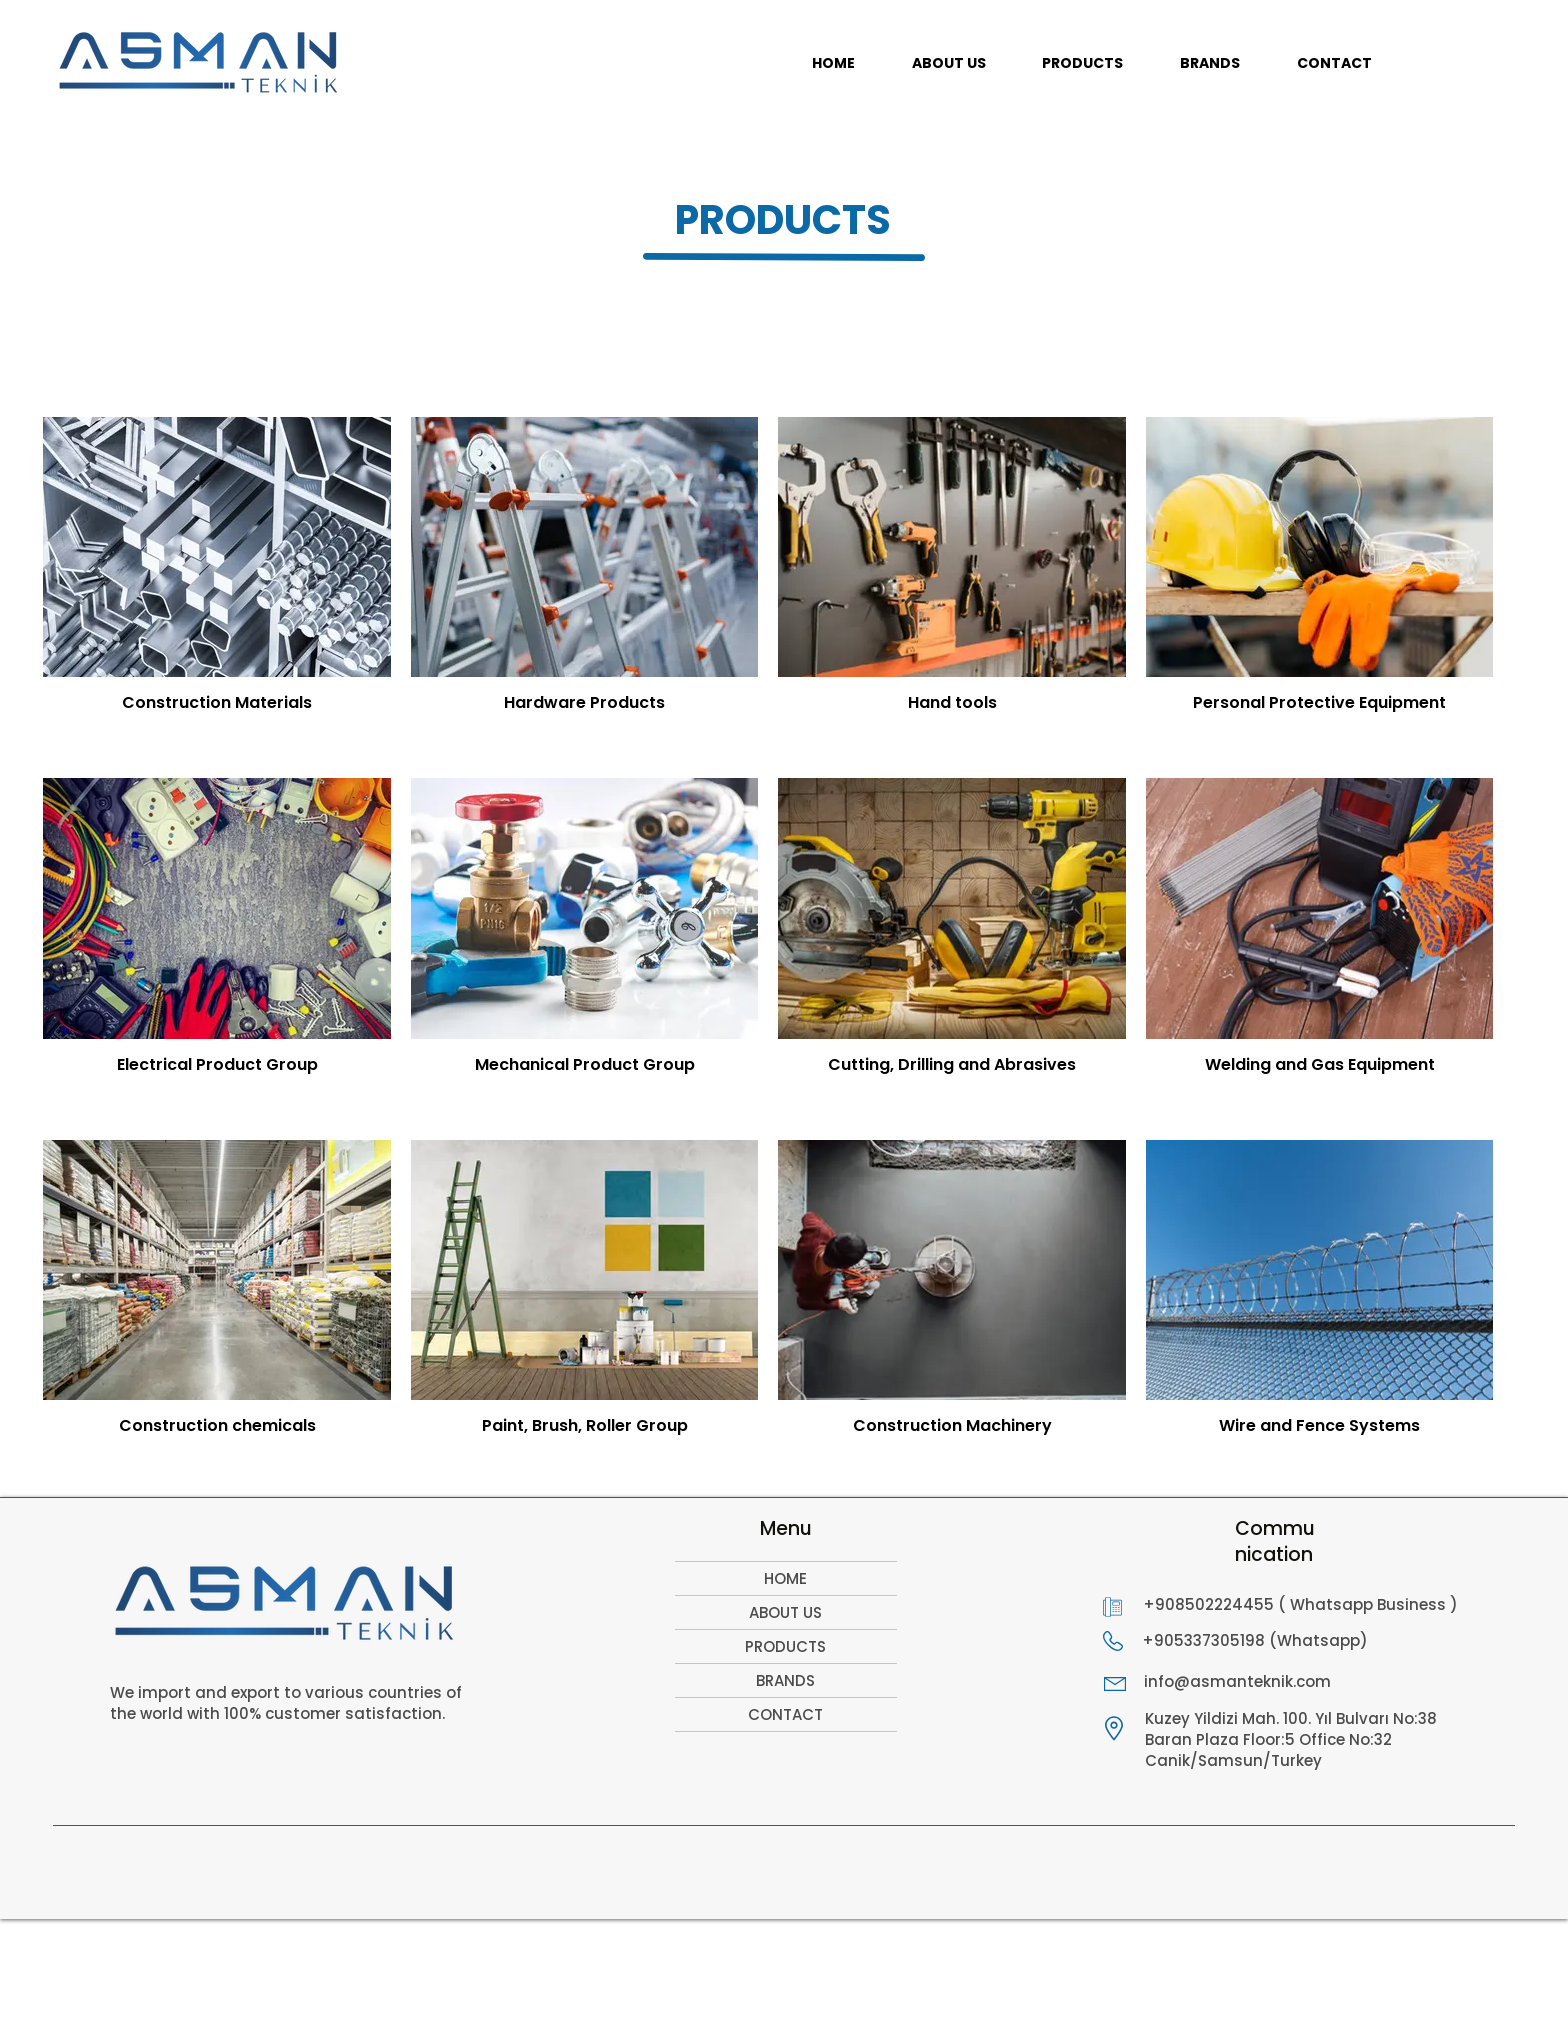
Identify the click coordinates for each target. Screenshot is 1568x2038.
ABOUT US (785, 1612)
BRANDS (785, 1680)
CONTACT (785, 1714)
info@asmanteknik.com (1237, 1681)
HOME (785, 1578)
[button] (1083, 63)
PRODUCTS (785, 1646)
